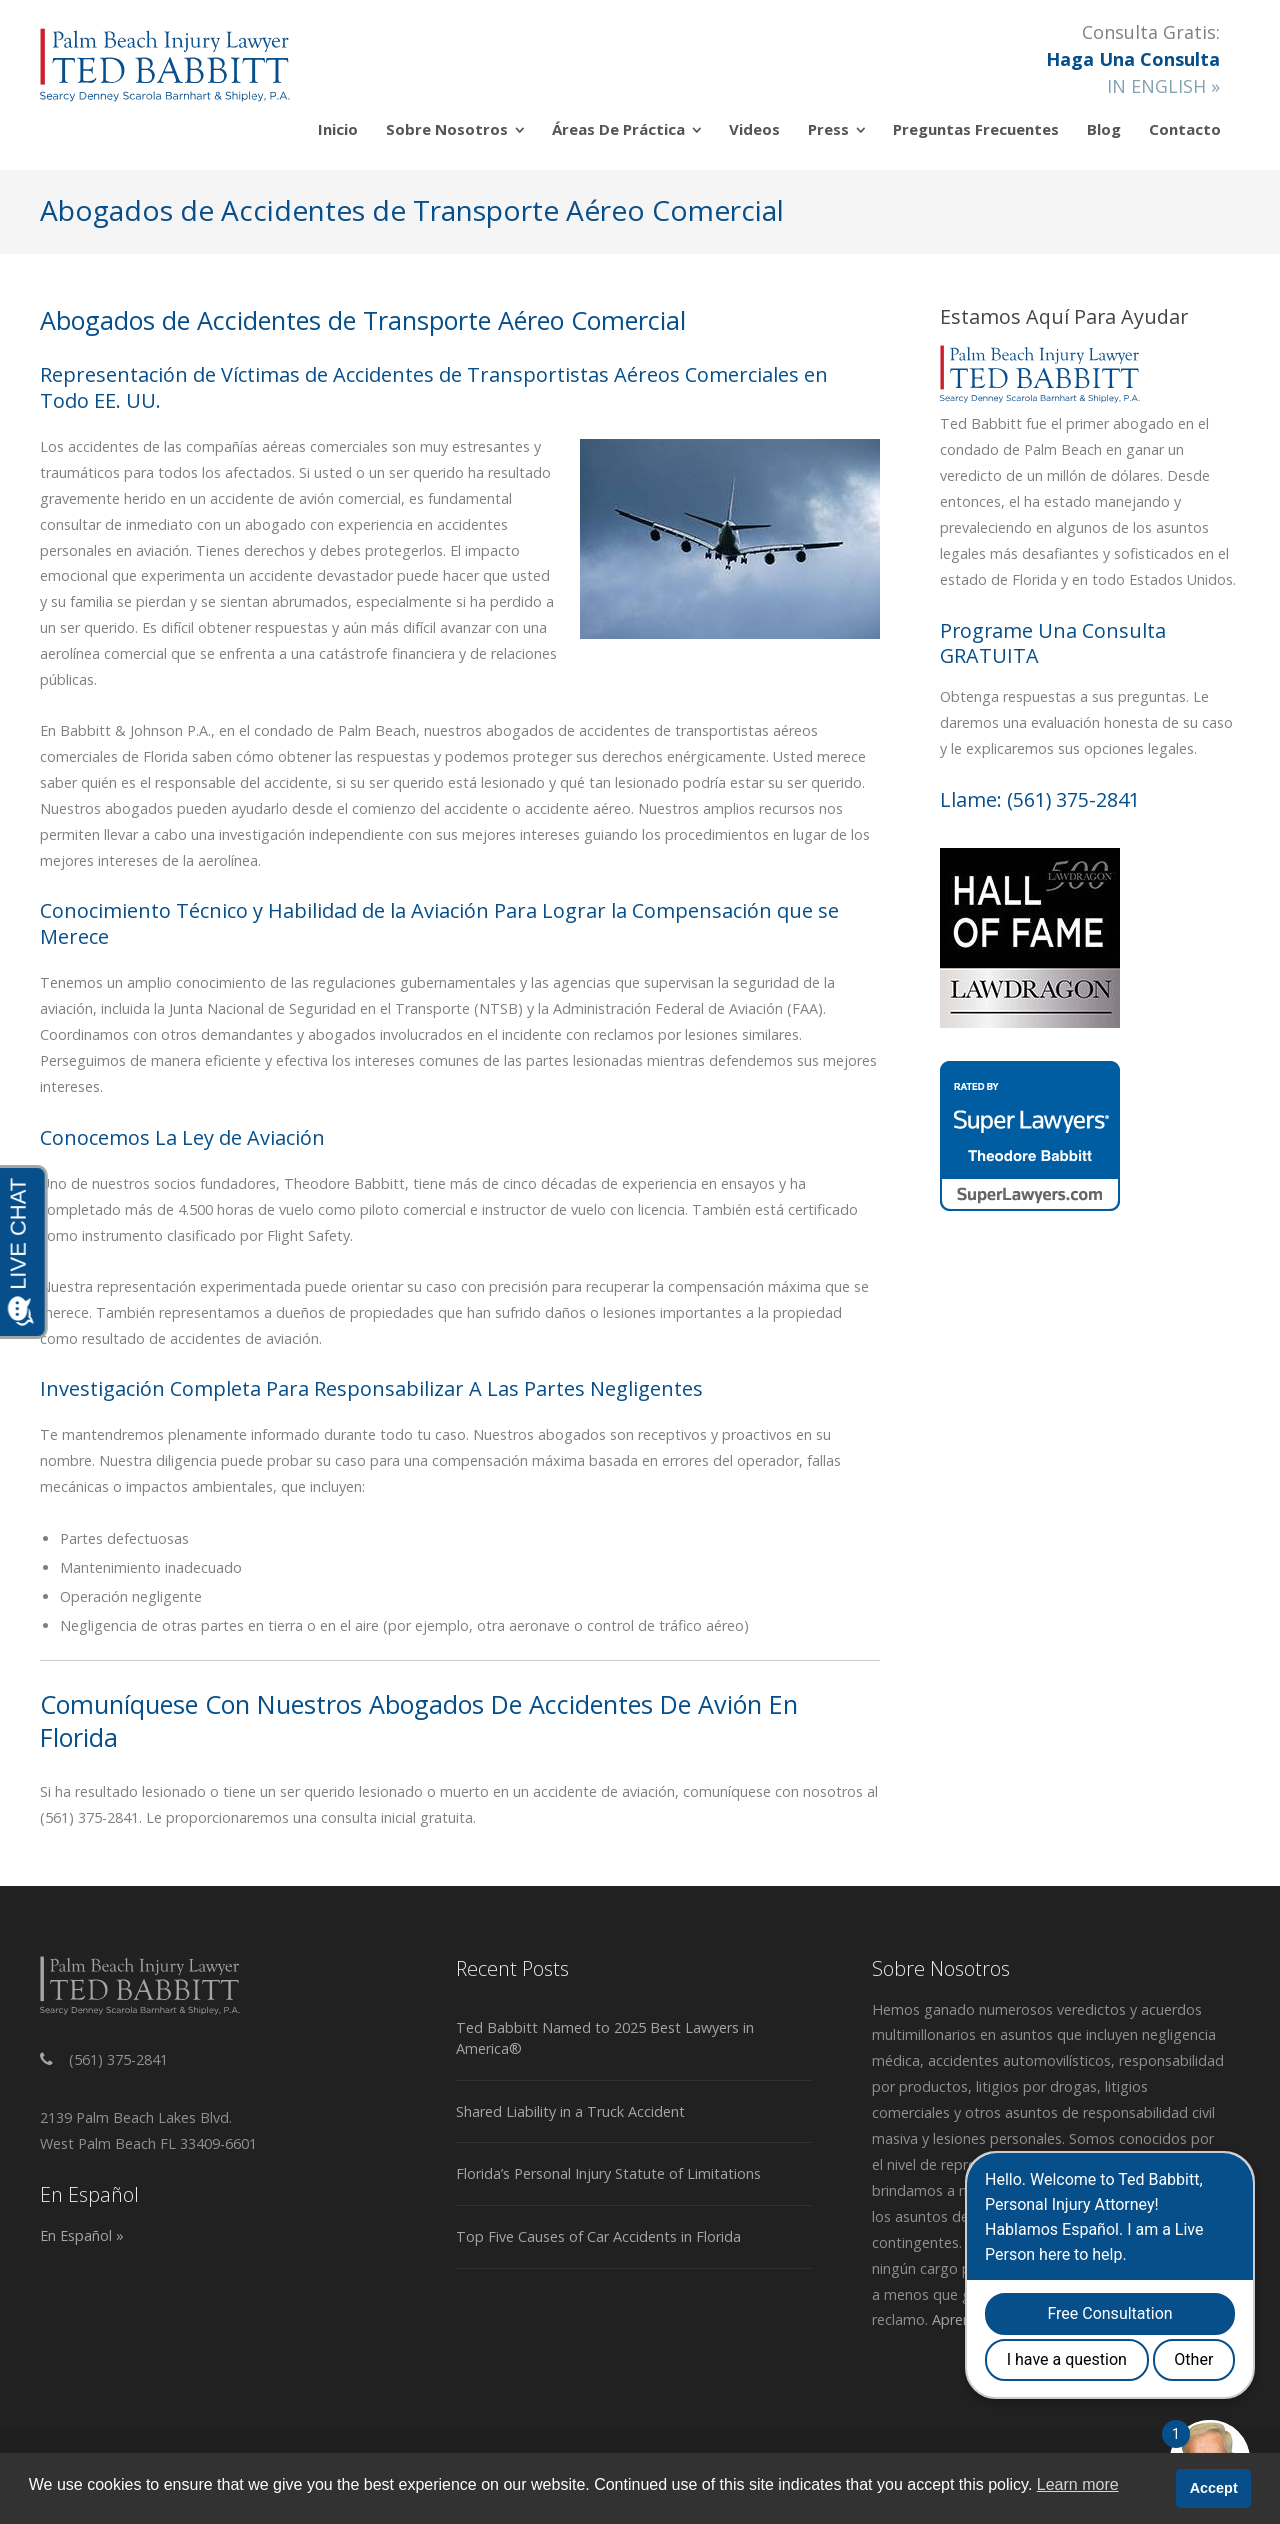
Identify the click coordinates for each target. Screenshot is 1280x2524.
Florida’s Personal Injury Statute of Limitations (608, 2173)
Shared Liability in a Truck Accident (570, 2111)
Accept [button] (1214, 2488)
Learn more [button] (1078, 2484)
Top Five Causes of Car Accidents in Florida (598, 2236)
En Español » (82, 2235)
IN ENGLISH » (1163, 86)
